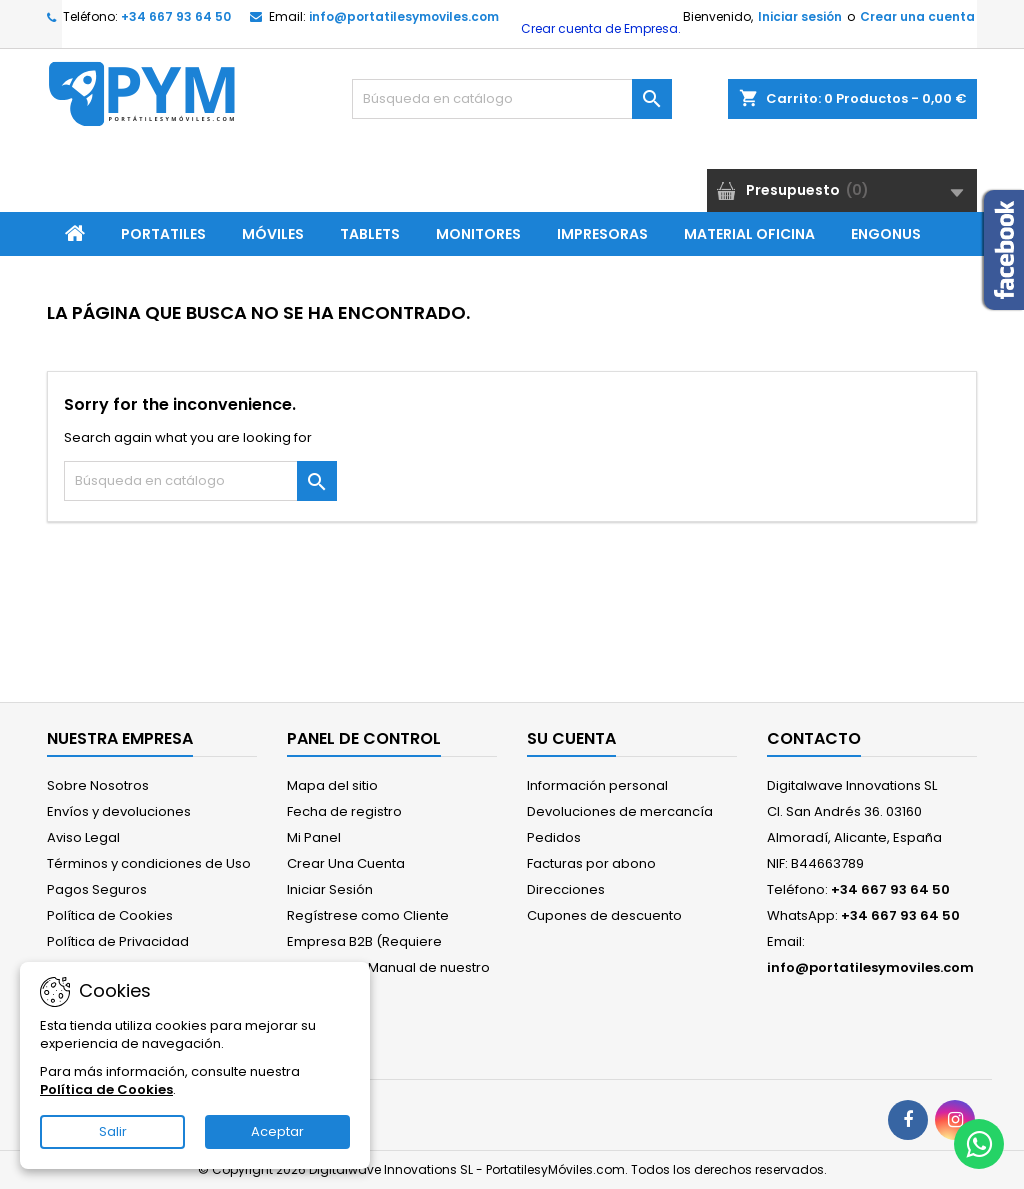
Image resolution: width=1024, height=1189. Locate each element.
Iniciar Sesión (330, 889)
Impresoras (602, 234)
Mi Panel (314, 837)
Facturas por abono (591, 863)
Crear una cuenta (917, 16)
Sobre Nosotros (98, 785)
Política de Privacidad (118, 941)
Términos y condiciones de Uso (149, 863)
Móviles (273, 234)
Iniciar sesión (800, 16)
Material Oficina (749, 234)
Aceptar (277, 1131)
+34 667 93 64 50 (176, 16)
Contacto (814, 738)
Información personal (597, 785)
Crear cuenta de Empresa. (599, 28)
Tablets (370, 234)
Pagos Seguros (97, 889)
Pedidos (554, 837)
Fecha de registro (344, 811)
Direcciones (566, 889)
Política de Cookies (110, 915)
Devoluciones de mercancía (620, 811)
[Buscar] (512, 99)
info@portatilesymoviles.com (404, 16)
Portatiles (163, 234)
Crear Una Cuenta (346, 863)
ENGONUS (886, 234)
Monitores (478, 234)
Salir (113, 1131)
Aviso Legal (83, 837)
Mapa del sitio (332, 785)
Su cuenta (571, 738)
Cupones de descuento (604, 915)
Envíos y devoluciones (119, 811)
